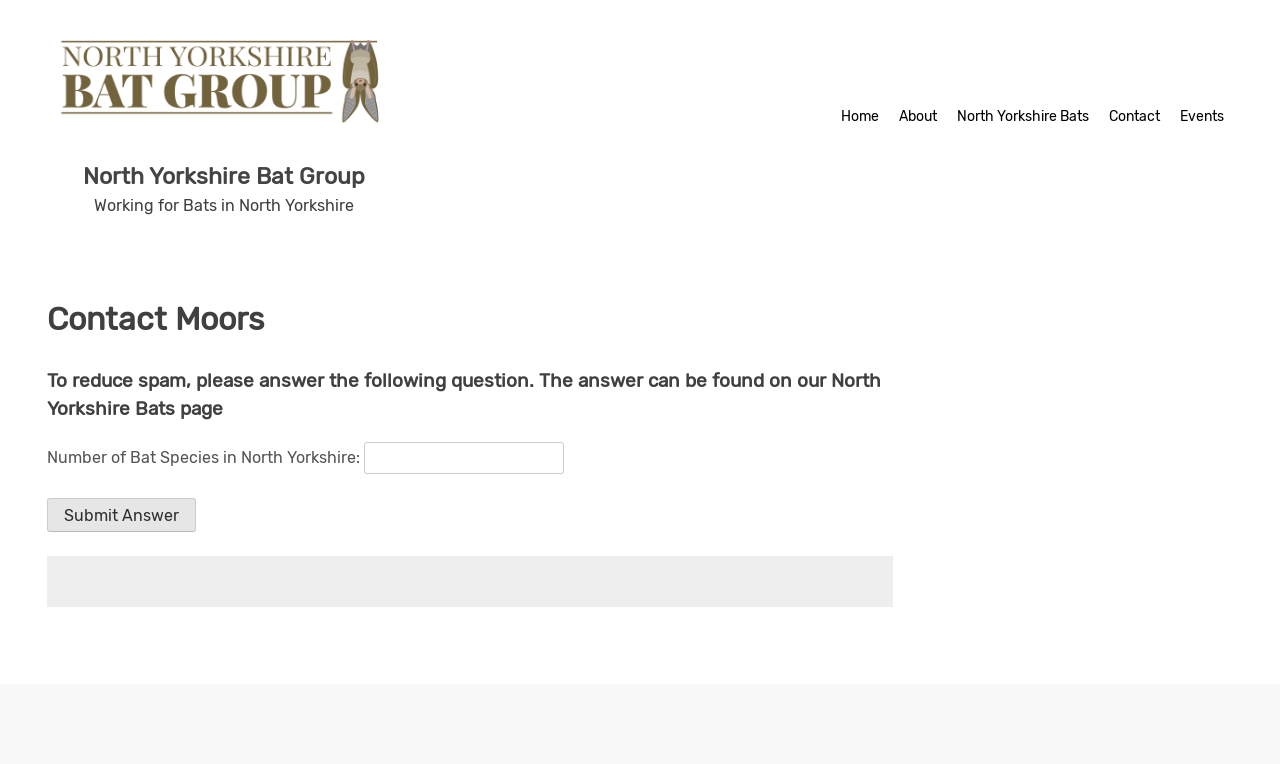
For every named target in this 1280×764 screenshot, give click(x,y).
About (918, 116)
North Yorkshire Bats (1023, 116)
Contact (1134, 116)
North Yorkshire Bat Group (224, 176)
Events (1202, 116)
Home (860, 116)
